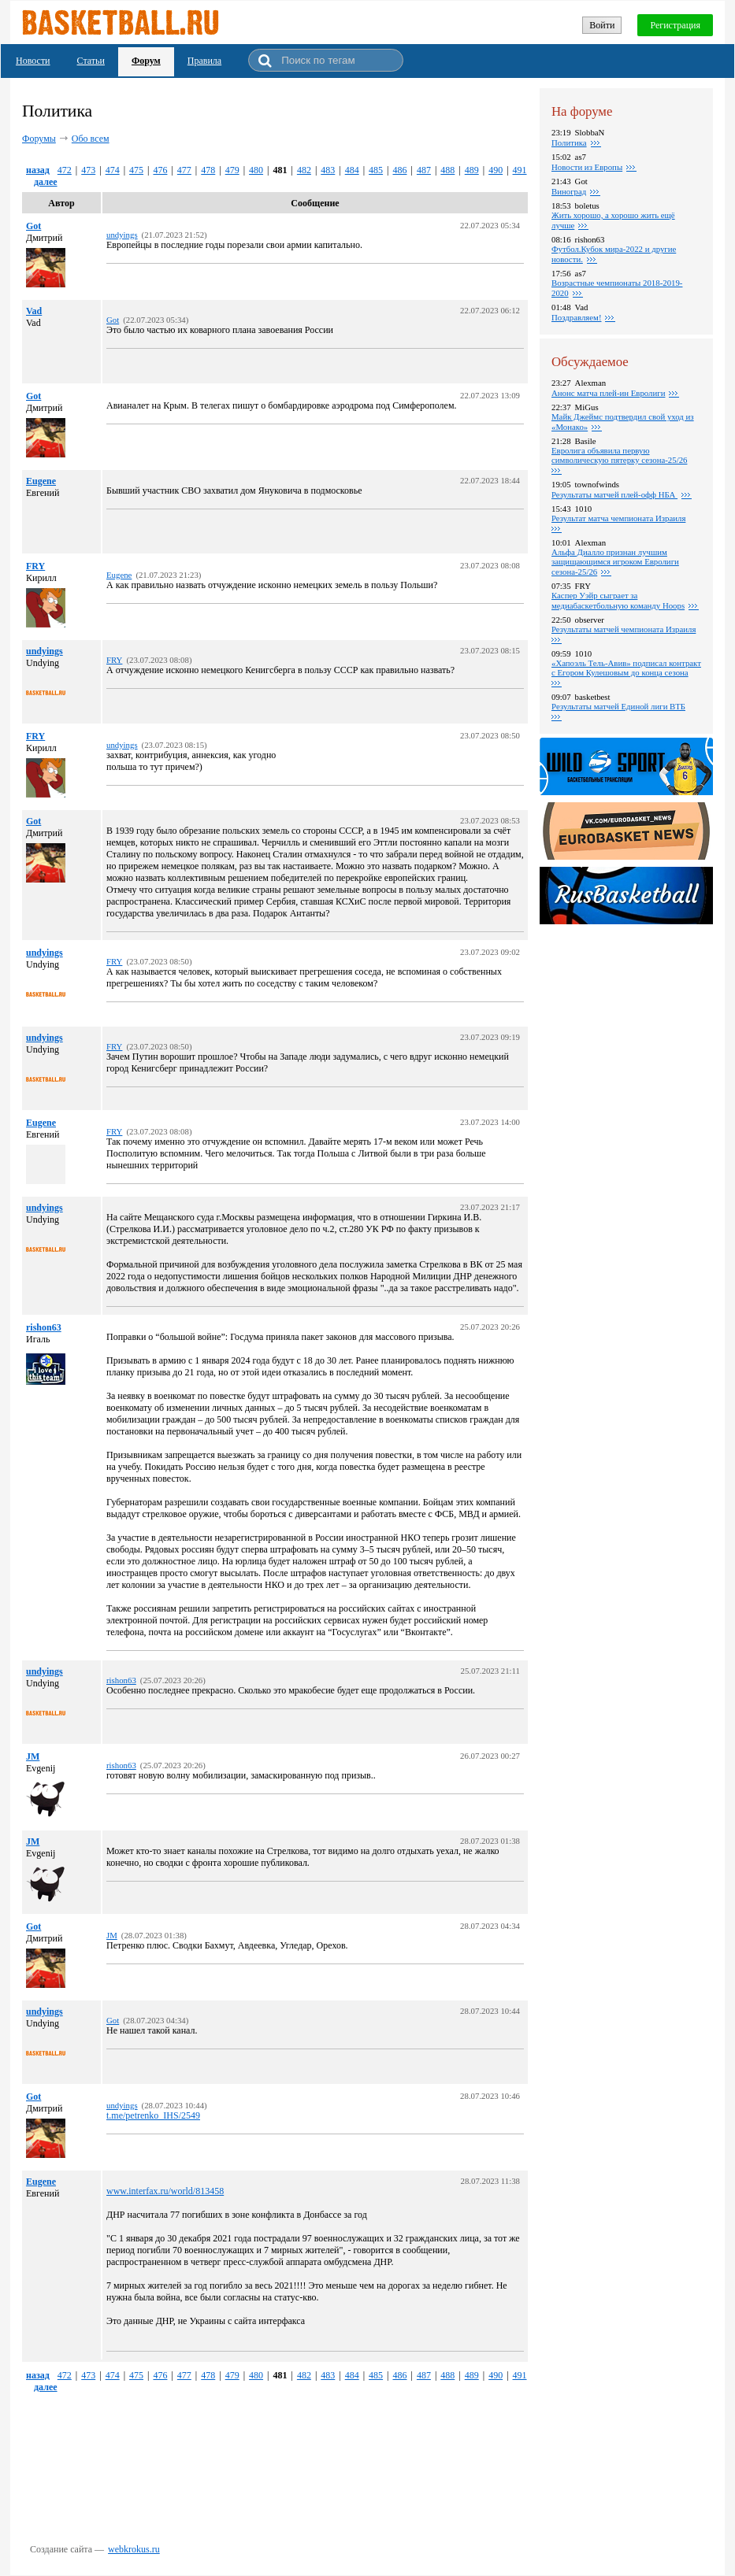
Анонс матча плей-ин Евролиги (608, 393)
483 (328, 170)
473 (88, 170)
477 (184, 170)
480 (256, 170)
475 (136, 170)
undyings (44, 651)
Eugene (41, 481)
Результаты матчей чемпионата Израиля (623, 629)
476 (160, 170)
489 (472, 170)
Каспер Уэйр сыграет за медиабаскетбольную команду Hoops (618, 600)
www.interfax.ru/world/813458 (165, 2191)
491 (520, 170)
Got (33, 225)
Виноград (568, 191)
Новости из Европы (586, 167)
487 (424, 170)
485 (376, 170)
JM (32, 1756)
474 (113, 170)
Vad (34, 310)
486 (400, 170)
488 (447, 170)
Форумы (39, 138)
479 (232, 170)
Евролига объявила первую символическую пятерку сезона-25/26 (619, 455)
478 (208, 170)
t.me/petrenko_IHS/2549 (153, 2115)
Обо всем (91, 138)
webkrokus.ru (134, 2549)
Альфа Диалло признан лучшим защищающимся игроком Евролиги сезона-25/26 (615, 561)
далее (46, 181)
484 (352, 170)
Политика (569, 142)
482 (304, 170)
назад (38, 170)
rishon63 (43, 1327)
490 (495, 170)
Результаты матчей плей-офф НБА (614, 494)
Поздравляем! (576, 317)
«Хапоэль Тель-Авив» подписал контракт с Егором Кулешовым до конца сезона (626, 667)
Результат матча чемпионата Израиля (618, 518)
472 (65, 170)
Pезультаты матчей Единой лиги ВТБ (618, 706)
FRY (35, 566)
